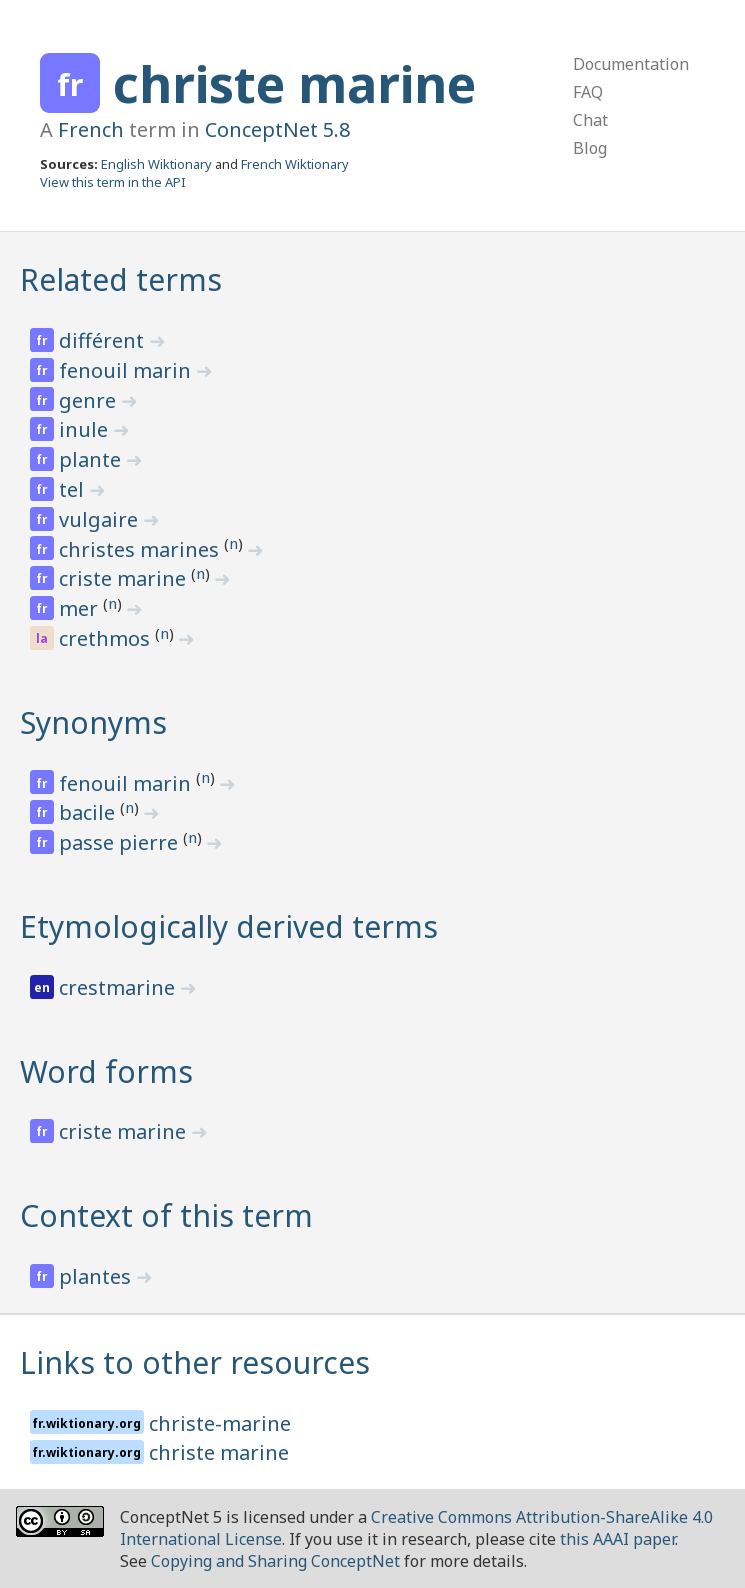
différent (104, 340)
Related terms (121, 279)
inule (86, 429)
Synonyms (93, 722)
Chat (590, 120)
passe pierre (121, 842)
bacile (89, 812)
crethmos (107, 638)
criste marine (125, 578)
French (91, 129)
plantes (97, 1276)
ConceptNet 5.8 (277, 129)
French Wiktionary (295, 164)
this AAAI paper (617, 1539)
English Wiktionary (156, 164)
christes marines (141, 549)
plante (92, 459)
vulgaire (101, 519)
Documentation (631, 64)
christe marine (294, 84)
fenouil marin (127, 370)
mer (81, 608)
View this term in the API (113, 182)
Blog (590, 148)
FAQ (588, 92)
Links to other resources (195, 1362)
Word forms (106, 1071)
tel (74, 489)
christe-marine (220, 1423)
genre (90, 400)
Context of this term (166, 1215)
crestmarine (119, 987)
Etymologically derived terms (229, 926)
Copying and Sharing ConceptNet (275, 1561)
